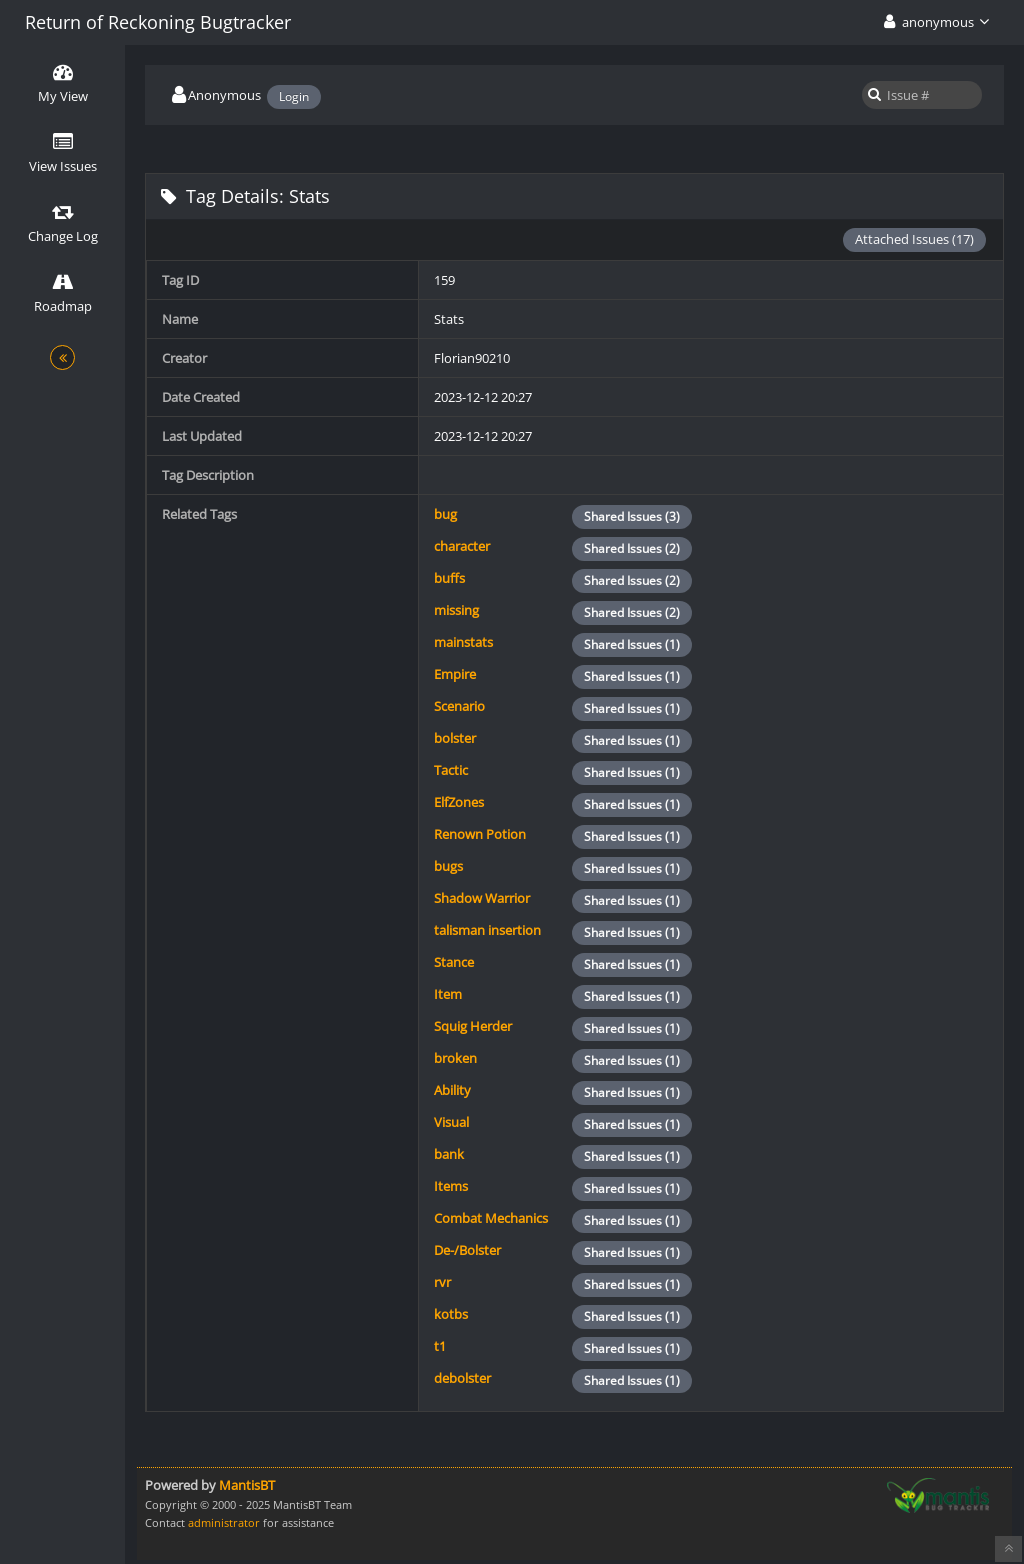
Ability (452, 1090)
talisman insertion (487, 930)
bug (445, 514)
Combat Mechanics (491, 1218)
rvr (442, 1282)
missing (456, 610)
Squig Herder (473, 1026)
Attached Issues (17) (914, 239)
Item (448, 994)
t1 (440, 1346)
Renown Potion (480, 834)
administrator (224, 1522)
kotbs (451, 1314)
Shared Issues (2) (632, 548)
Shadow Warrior (482, 898)
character (462, 546)
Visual (451, 1122)
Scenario (459, 706)
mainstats (463, 642)
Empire (455, 674)
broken (455, 1058)
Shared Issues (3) (632, 516)
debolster (462, 1378)
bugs (448, 866)
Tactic (451, 770)
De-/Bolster (467, 1250)
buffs (449, 578)
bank (449, 1154)
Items (451, 1186)
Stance (454, 962)
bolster (455, 738)
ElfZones (459, 802)
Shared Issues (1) (632, 644)
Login (294, 96)
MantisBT (247, 1485)
